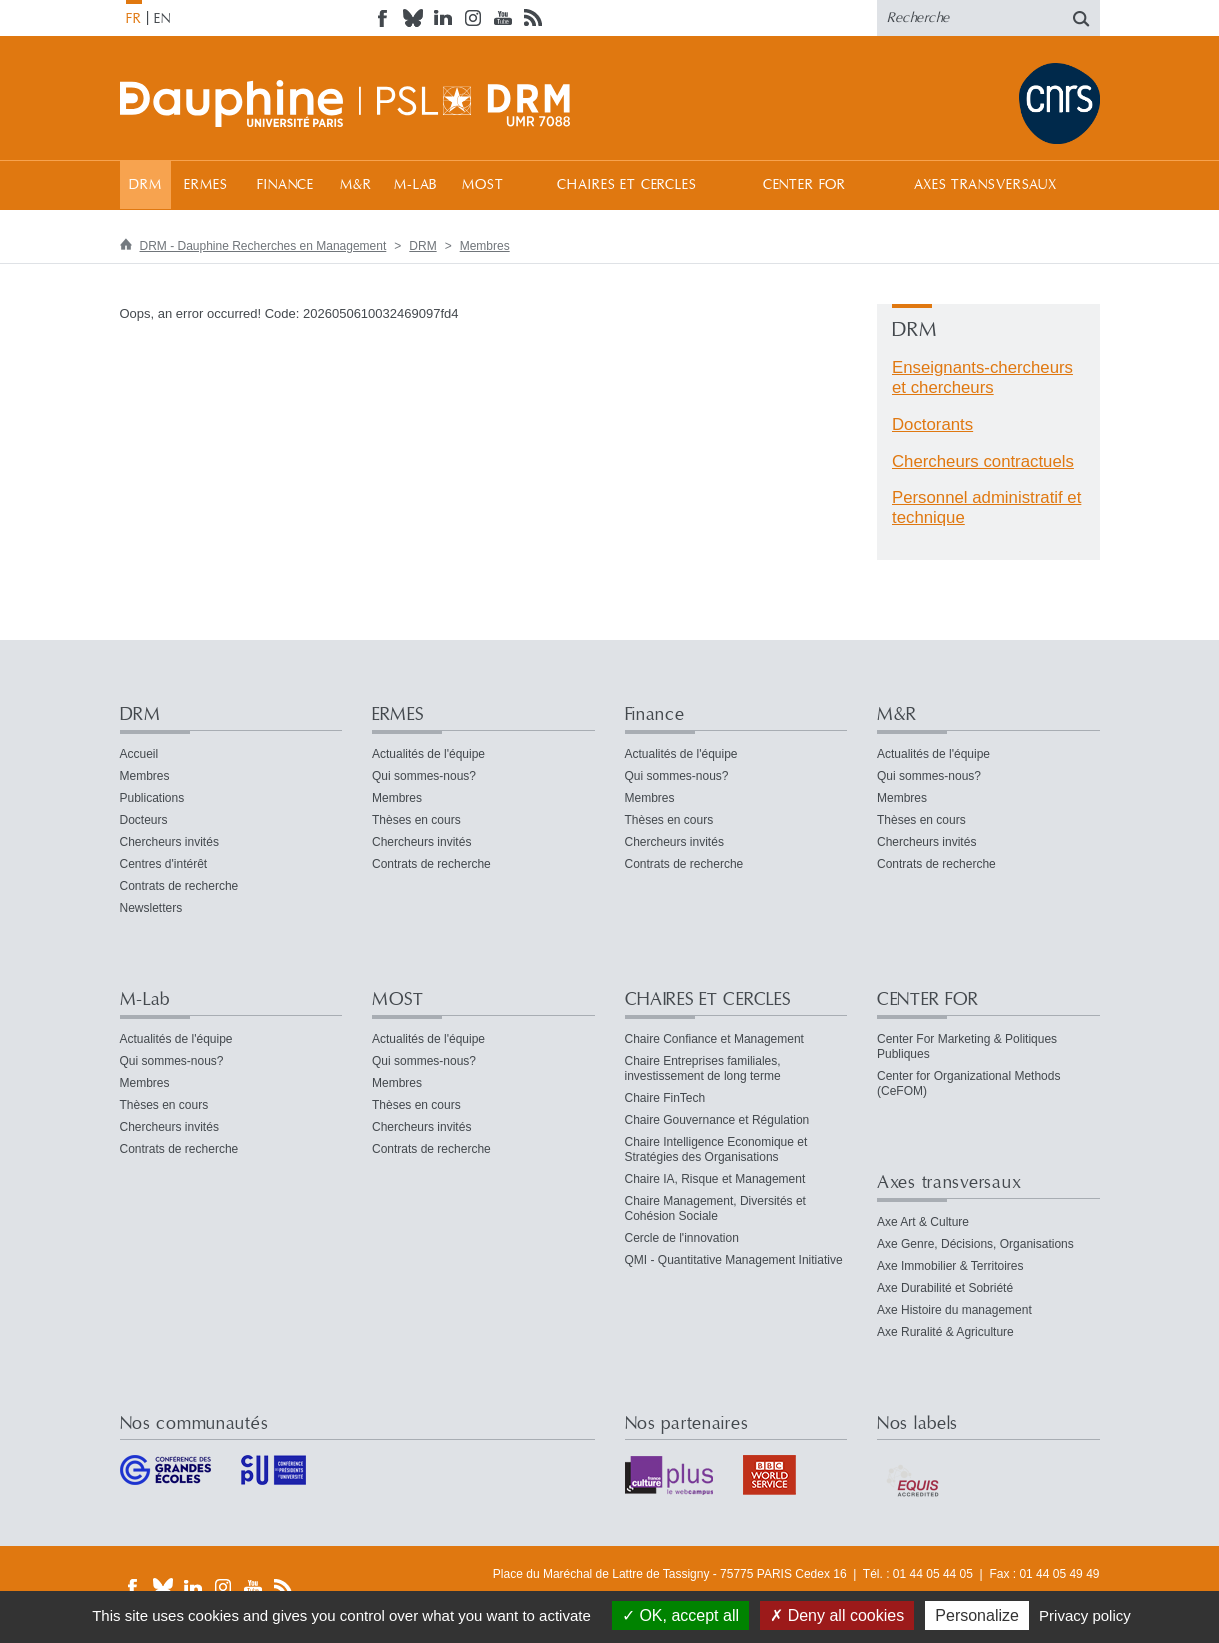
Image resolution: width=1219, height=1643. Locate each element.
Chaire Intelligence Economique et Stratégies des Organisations (716, 1149)
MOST (482, 185)
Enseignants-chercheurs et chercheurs (982, 377)
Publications (152, 798)
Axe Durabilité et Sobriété (945, 1288)
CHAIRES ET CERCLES (626, 185)
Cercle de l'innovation (682, 1238)
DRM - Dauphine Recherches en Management (263, 246)
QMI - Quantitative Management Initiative (734, 1260)
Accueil (139, 754)
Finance (285, 185)
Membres (485, 246)
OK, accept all (680, 1615)
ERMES (205, 185)
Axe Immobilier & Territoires (950, 1266)
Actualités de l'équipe (428, 754)
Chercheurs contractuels (983, 461)
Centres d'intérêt (164, 864)
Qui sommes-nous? (424, 776)
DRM (145, 185)
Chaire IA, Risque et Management (715, 1179)
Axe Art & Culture (923, 1222)
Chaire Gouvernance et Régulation (717, 1120)
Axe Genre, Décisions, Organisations (975, 1244)
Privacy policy (1085, 1615)
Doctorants (932, 424)
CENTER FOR (804, 185)
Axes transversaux (985, 185)
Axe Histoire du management (954, 1310)
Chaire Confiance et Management (714, 1039)
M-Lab (415, 185)
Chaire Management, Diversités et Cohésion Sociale (715, 1208)
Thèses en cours (416, 820)
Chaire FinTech (665, 1098)
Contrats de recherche (179, 886)
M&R (356, 185)
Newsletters (151, 908)
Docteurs (144, 820)
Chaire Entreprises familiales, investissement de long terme (703, 1068)
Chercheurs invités (169, 842)
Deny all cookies (837, 1615)
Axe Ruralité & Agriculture (945, 1332)
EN (162, 19)
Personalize (977, 1615)
